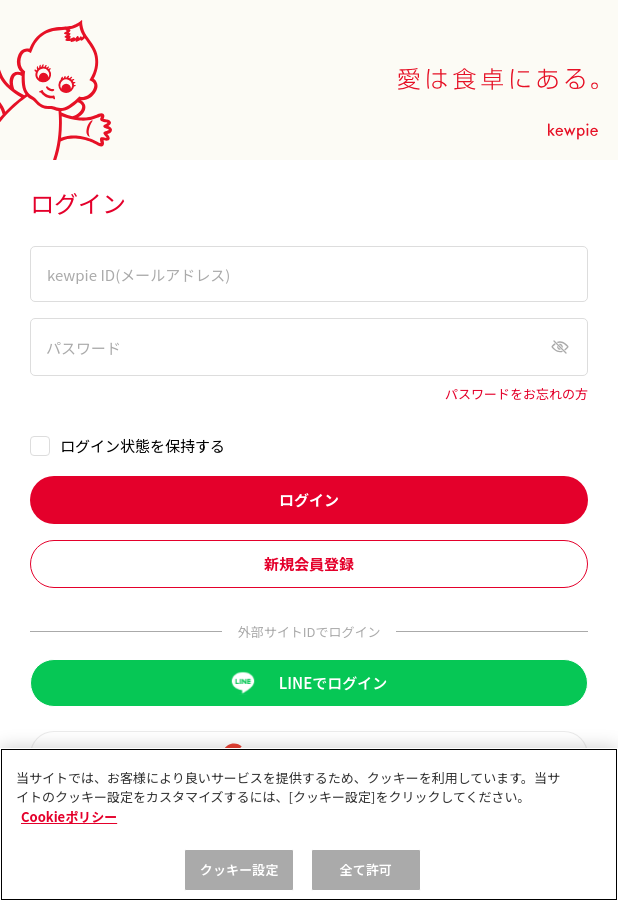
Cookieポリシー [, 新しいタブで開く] (69, 816)
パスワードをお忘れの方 (516, 394)
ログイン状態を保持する (142, 445)
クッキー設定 (239, 869)
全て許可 (366, 869)
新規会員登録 (309, 563)
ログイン (309, 499)
